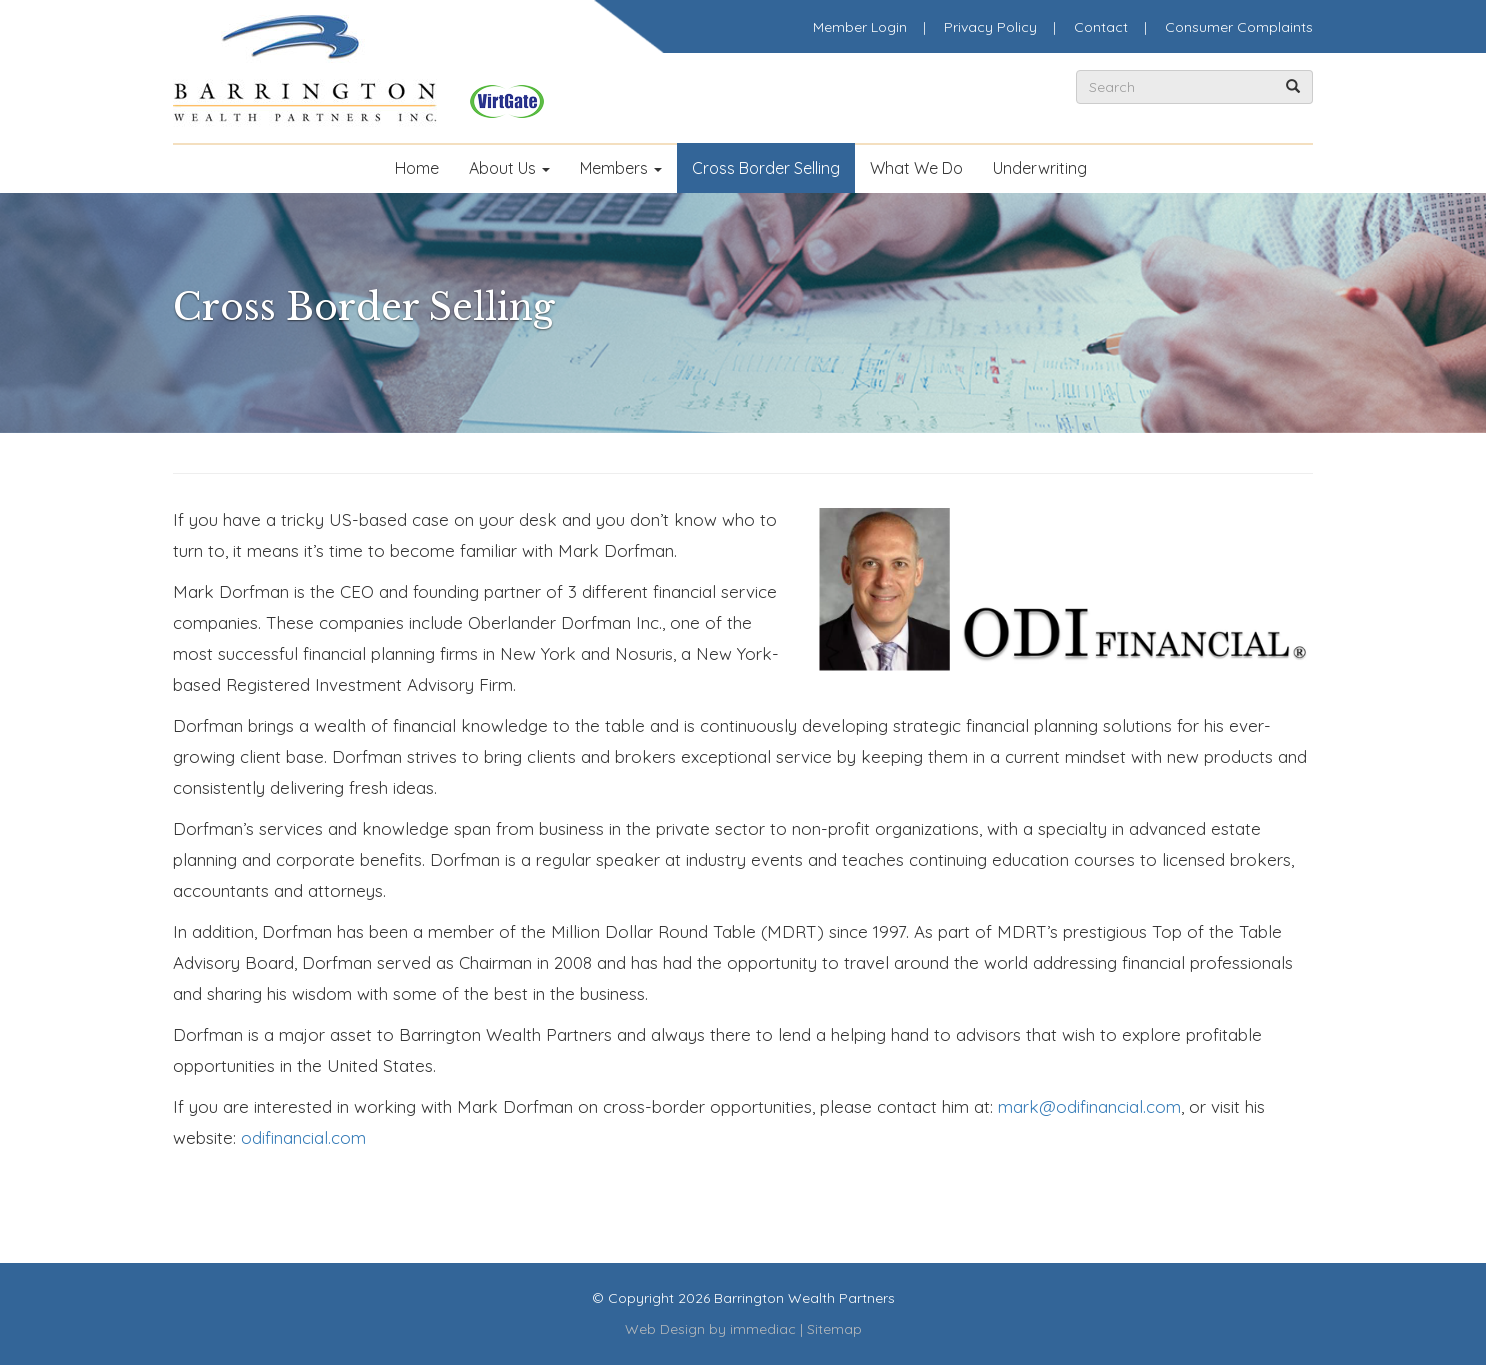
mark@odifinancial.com (1089, 1106)
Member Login (860, 27)
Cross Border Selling (766, 168)
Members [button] (621, 168)
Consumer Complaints (1239, 27)
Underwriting (1040, 168)
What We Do (916, 168)
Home (417, 168)
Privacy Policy (990, 27)
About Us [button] (509, 168)
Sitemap (834, 1329)
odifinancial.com (303, 1137)
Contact (1101, 27)
